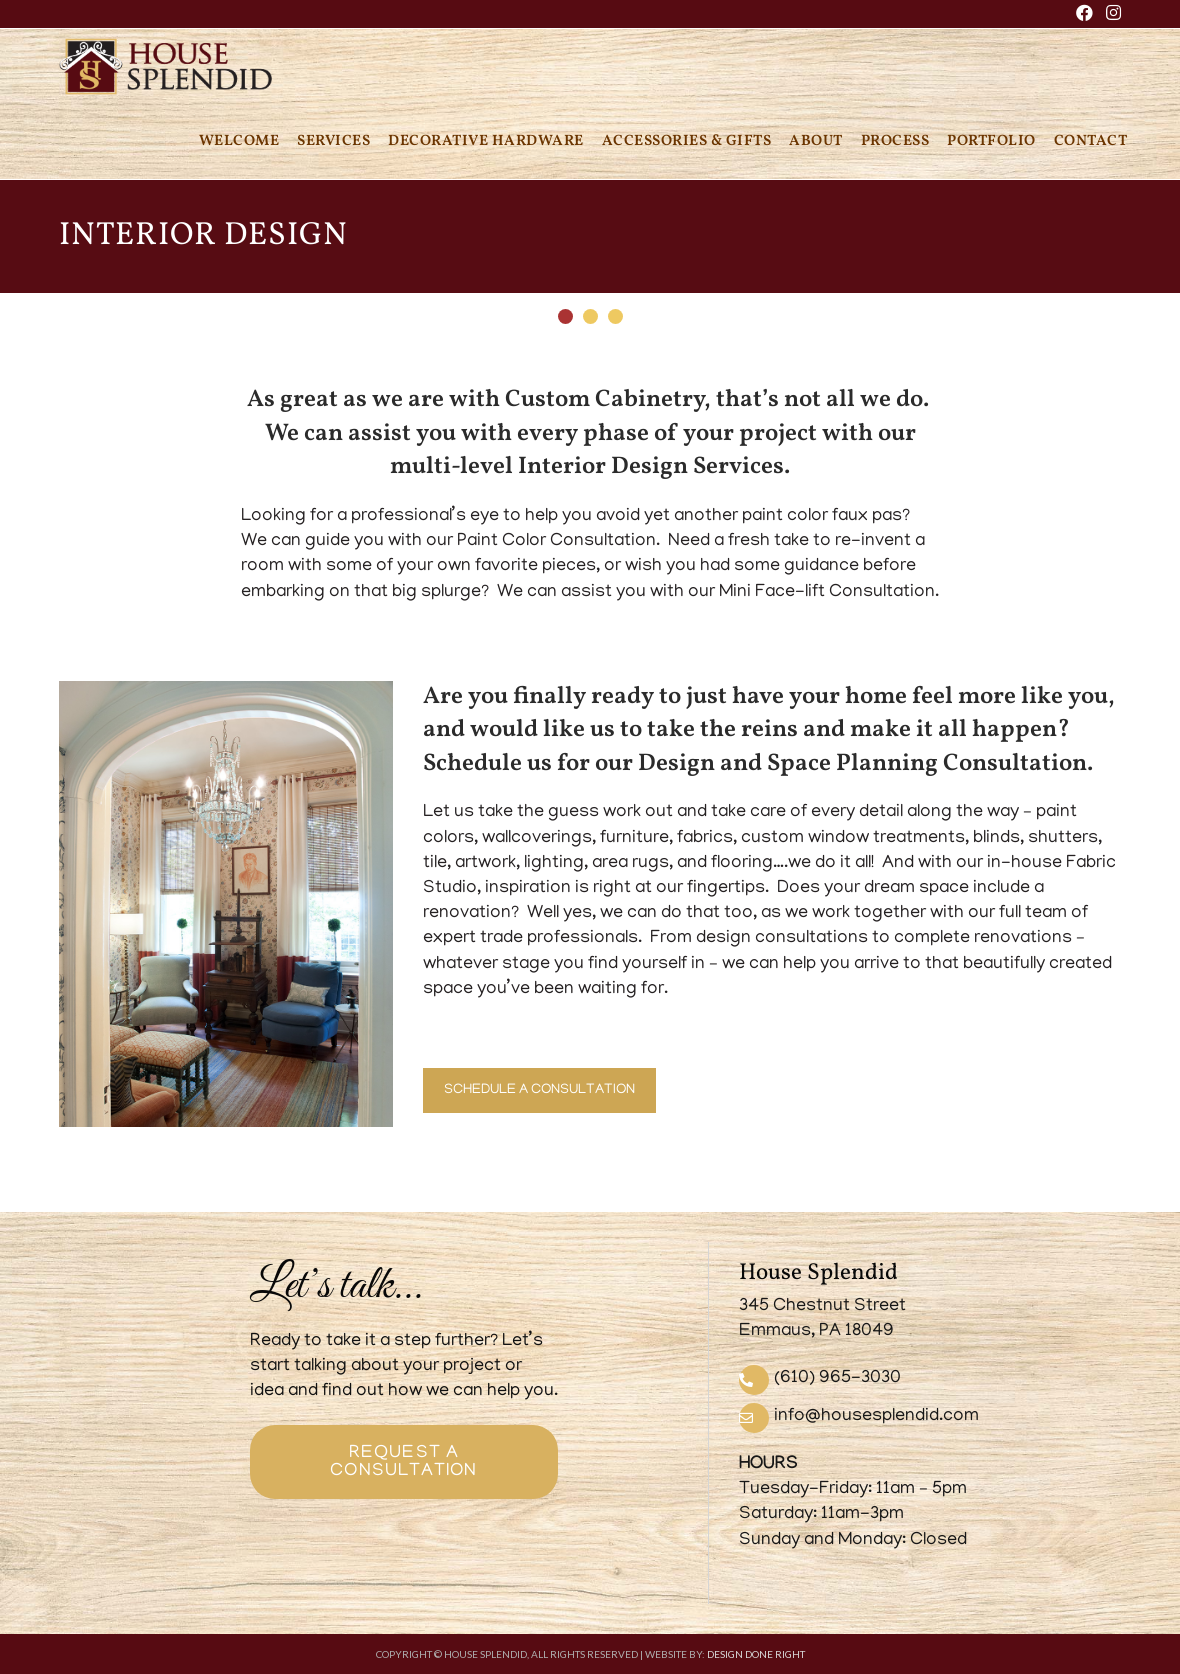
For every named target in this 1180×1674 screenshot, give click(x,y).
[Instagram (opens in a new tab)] (1110, 15)
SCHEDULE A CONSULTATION (539, 1090)
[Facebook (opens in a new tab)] (1085, 15)
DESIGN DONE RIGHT (756, 1654)
